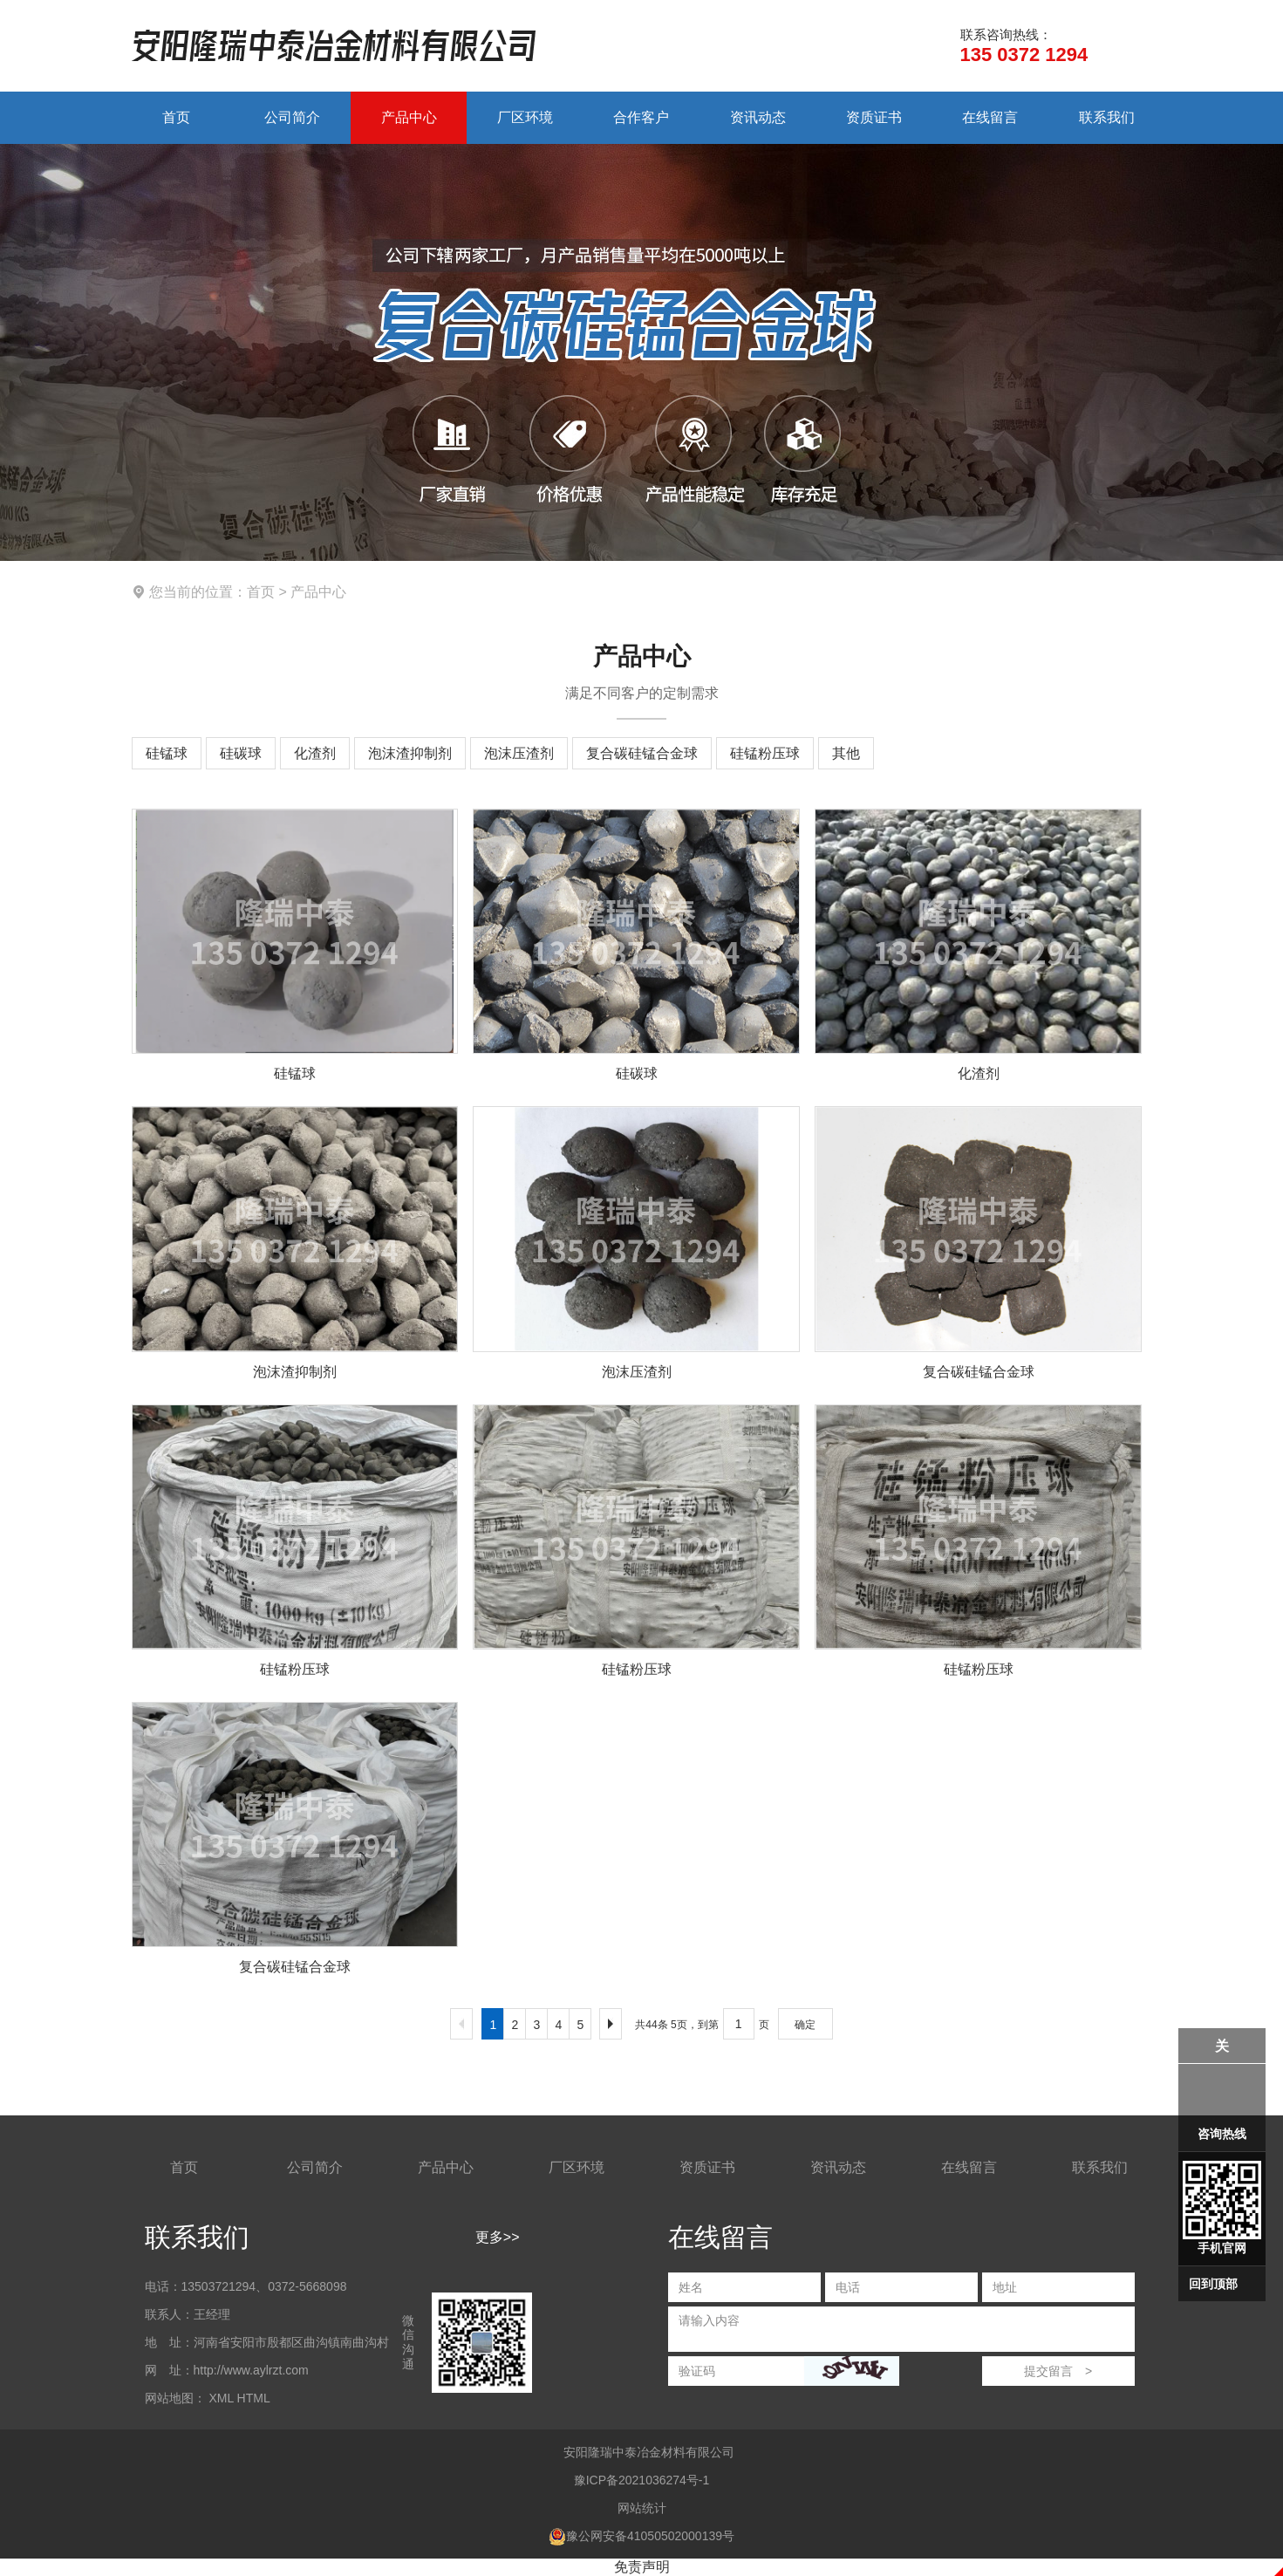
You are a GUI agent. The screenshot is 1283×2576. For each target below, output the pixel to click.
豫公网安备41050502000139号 (641, 2536)
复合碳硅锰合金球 (642, 753)
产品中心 (409, 117)
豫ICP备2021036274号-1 (642, 2480)
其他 (846, 753)
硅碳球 (241, 753)
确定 (805, 2025)
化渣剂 (315, 753)
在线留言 (990, 117)
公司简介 (292, 117)
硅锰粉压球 (765, 753)
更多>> (497, 2237)
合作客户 (641, 117)
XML (220, 2398)
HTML (253, 2398)
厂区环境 (525, 117)
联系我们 (1107, 117)
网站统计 (642, 2508)
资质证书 (874, 117)
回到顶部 (1213, 2284)
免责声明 (642, 2566)
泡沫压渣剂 (519, 753)
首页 (176, 117)
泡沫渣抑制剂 (410, 753)
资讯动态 (758, 117)
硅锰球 (167, 753)
